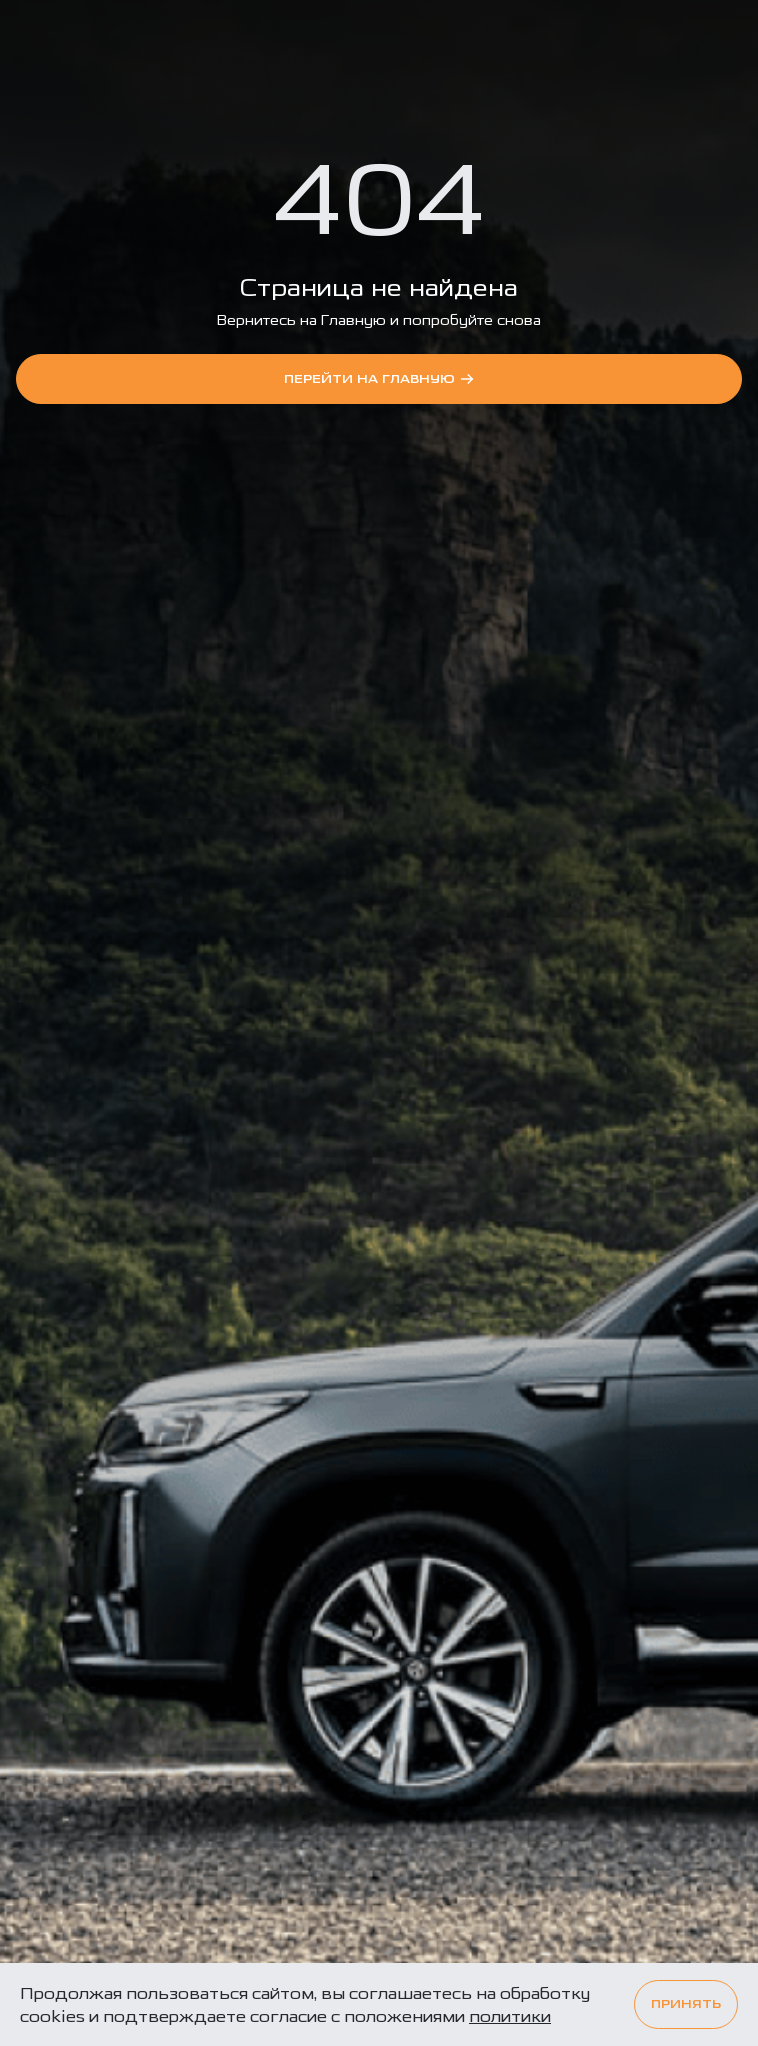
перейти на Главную (379, 379)
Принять (686, 2004)
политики (510, 2016)
